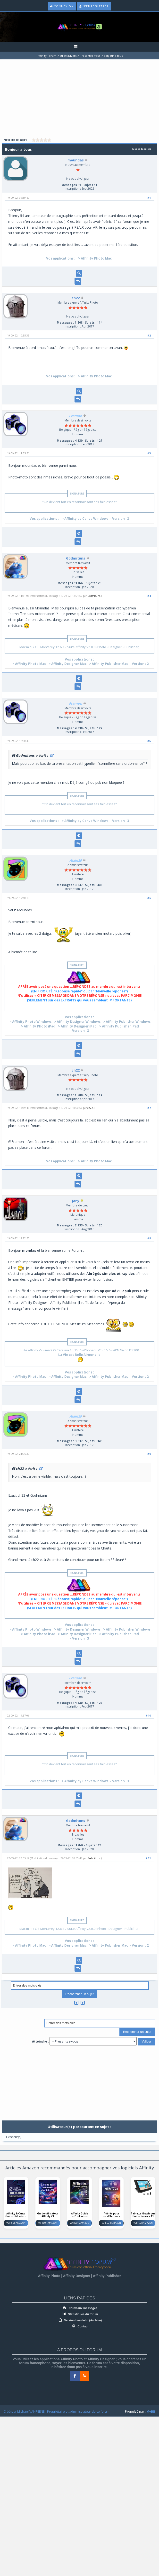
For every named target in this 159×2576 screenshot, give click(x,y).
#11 (148, 1858)
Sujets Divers (68, 55)
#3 (149, 453)
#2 (149, 335)
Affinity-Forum (47, 55)
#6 (149, 898)
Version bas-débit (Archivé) (79, 2320)
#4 (149, 595)
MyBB (150, 2411)
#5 (149, 741)
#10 (148, 1715)
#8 (149, 1238)
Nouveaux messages (79, 2308)
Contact (79, 2326)
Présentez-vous (90, 55)
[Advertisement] (79, 98)
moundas (75, 160)
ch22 (76, 298)
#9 (149, 1454)
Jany (75, 1200)
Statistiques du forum (79, 2314)
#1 (149, 197)
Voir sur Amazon (15, 2222)
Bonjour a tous (113, 55)
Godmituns (75, 558)
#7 (149, 1108)
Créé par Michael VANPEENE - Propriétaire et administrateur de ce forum (56, 2411)
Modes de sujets (141, 148)
